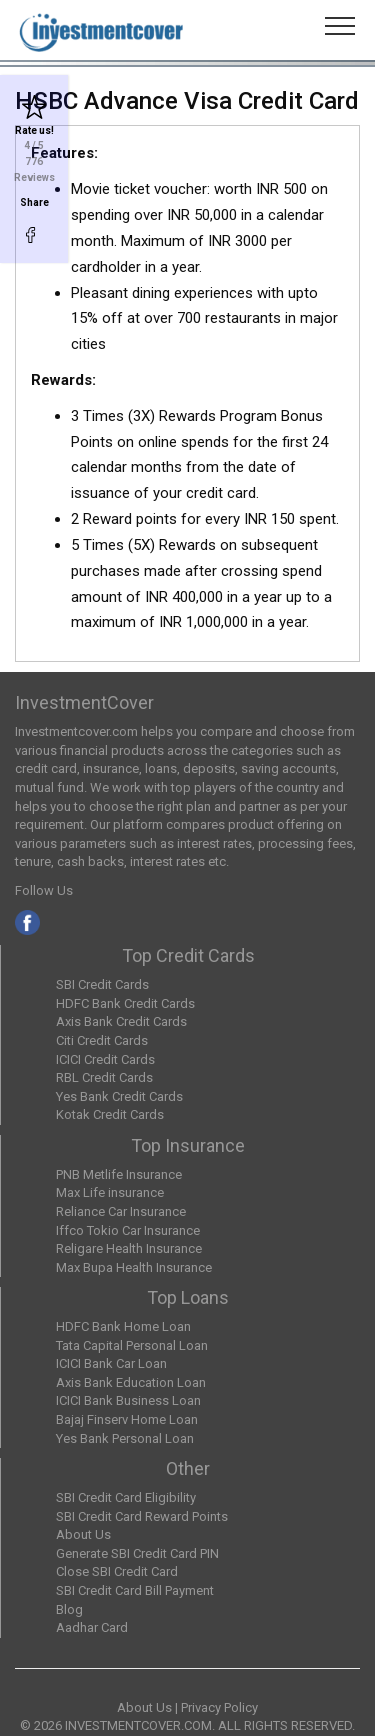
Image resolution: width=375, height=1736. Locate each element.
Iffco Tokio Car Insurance (128, 1230)
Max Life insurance (110, 1192)
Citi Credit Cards (102, 1040)
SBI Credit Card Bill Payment (135, 1590)
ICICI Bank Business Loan (128, 1400)
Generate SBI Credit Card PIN (137, 1553)
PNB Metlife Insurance (119, 1174)
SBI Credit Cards (102, 984)
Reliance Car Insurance (121, 1211)
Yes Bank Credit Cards (119, 1096)
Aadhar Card (92, 1627)
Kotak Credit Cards (110, 1114)
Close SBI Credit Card (117, 1571)
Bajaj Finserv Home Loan (127, 1419)
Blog (69, 1609)
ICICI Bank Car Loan (111, 1363)
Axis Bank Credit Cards (121, 1021)
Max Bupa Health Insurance (134, 1267)
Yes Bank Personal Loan (125, 1438)
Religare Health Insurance (129, 1248)
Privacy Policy (219, 1707)
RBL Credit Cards (104, 1077)
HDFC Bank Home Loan (123, 1326)
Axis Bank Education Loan (131, 1382)
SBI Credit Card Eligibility (126, 1497)
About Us (83, 1534)
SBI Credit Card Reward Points (142, 1516)
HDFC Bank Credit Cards (125, 1003)
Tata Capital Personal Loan (132, 1345)
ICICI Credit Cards (105, 1059)
